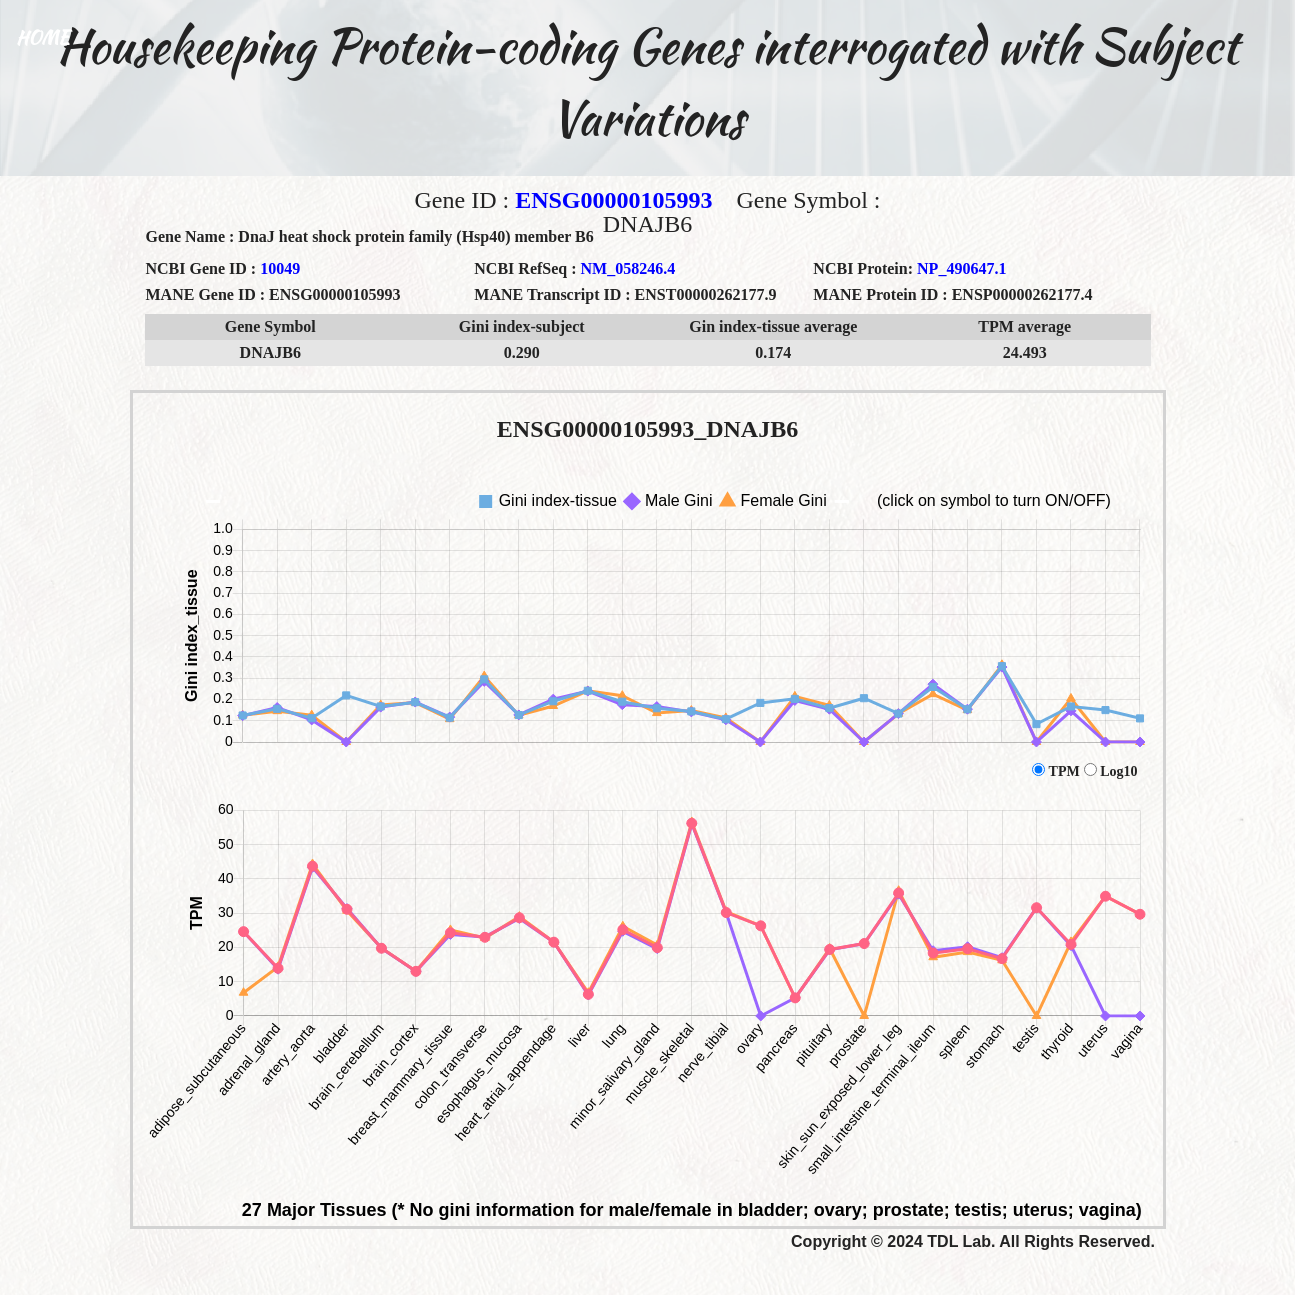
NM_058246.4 (628, 268)
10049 (280, 268)
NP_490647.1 (961, 268)
